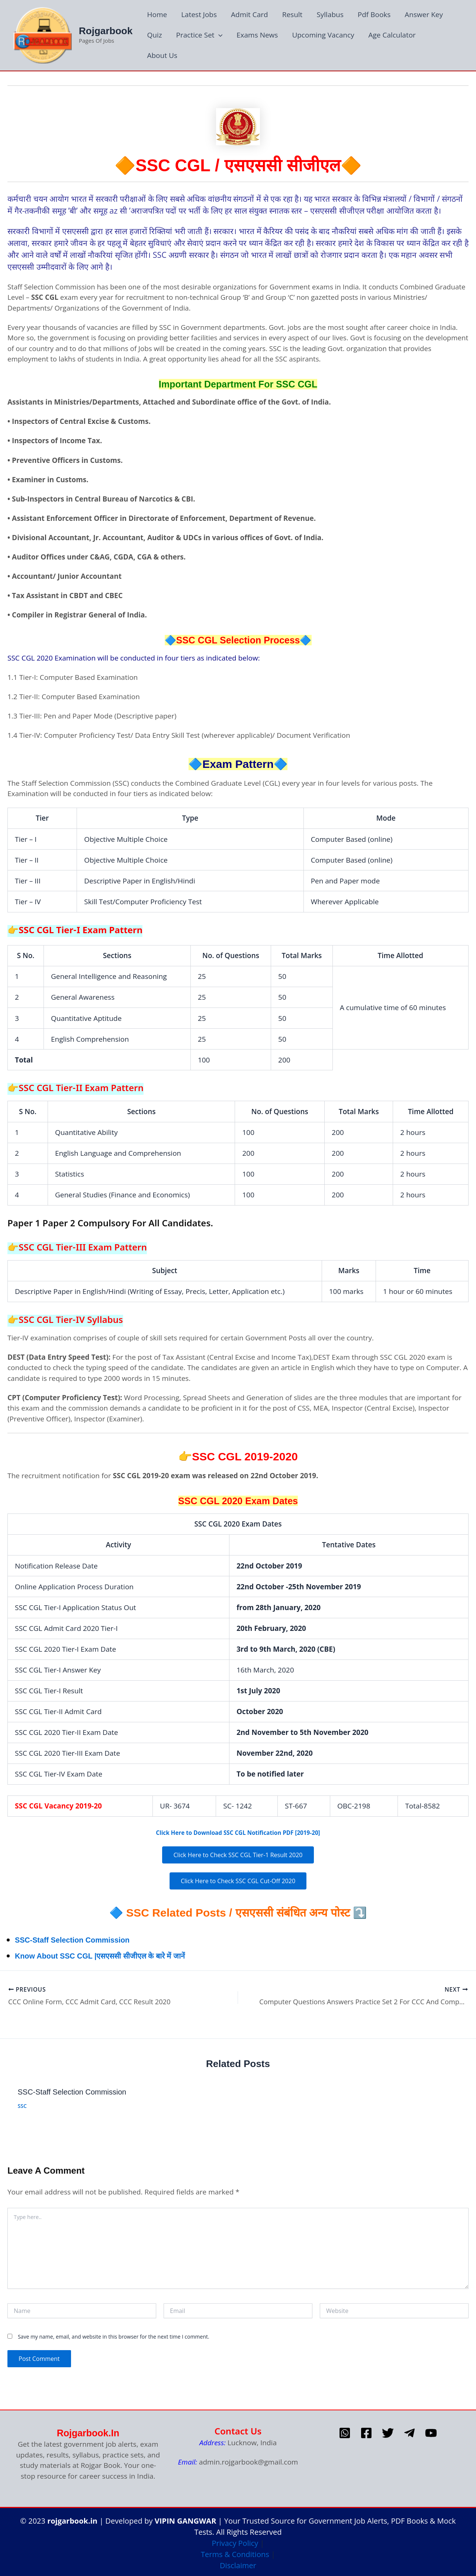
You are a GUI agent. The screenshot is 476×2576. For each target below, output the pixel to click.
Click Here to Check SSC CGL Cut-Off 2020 (238, 1881)
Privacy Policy (235, 2541)
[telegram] (409, 2430)
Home (157, 14)
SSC (22, 2103)
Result (292, 14)
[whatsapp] (345, 2430)
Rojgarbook (105, 30)
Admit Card (249, 14)
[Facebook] (366, 2430)
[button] (218, 35)
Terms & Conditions (235, 2552)
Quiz (154, 35)
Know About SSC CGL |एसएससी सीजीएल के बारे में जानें (123, 1955)
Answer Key (424, 14)
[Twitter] (388, 2430)
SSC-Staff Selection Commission (87, 1939)
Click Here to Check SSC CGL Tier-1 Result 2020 (237, 1855)
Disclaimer (238, 2563)
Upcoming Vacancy (323, 35)
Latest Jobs (199, 14)
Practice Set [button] (199, 35)
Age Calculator (392, 35)
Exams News (257, 35)
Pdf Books (374, 14)
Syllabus (329, 14)
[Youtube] (431, 2430)
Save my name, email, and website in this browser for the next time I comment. (113, 2333)
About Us (162, 55)
